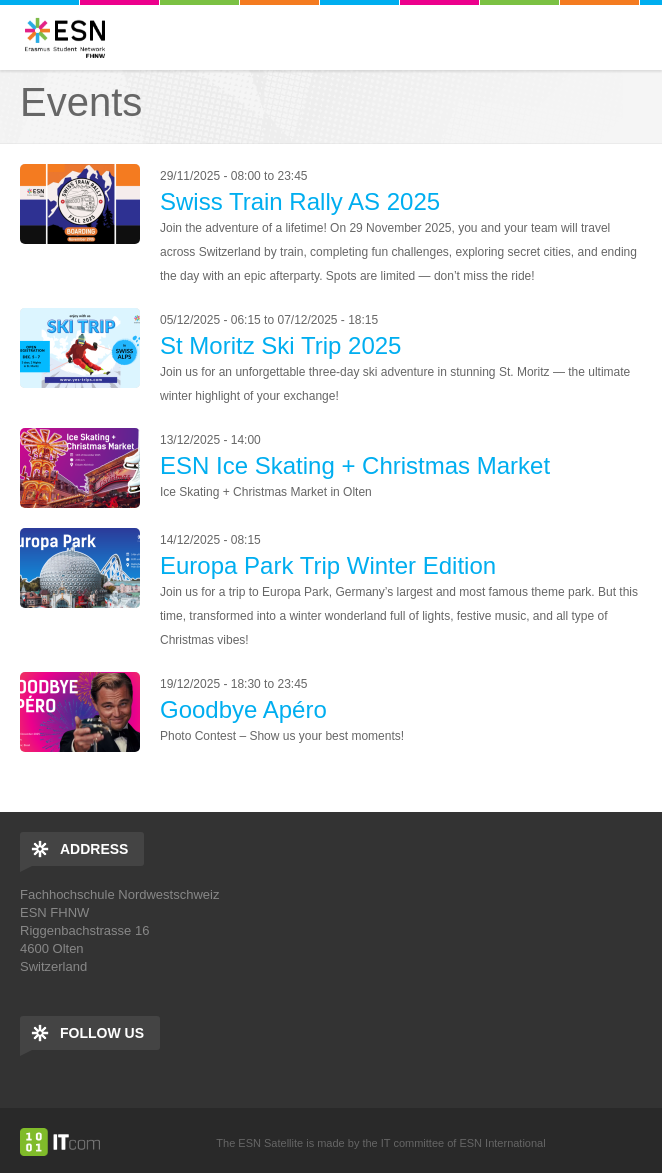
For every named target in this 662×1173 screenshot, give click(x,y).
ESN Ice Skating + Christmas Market (355, 465)
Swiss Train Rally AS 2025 (300, 201)
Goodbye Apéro (243, 709)
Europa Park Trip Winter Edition (328, 565)
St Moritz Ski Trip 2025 (280, 345)
